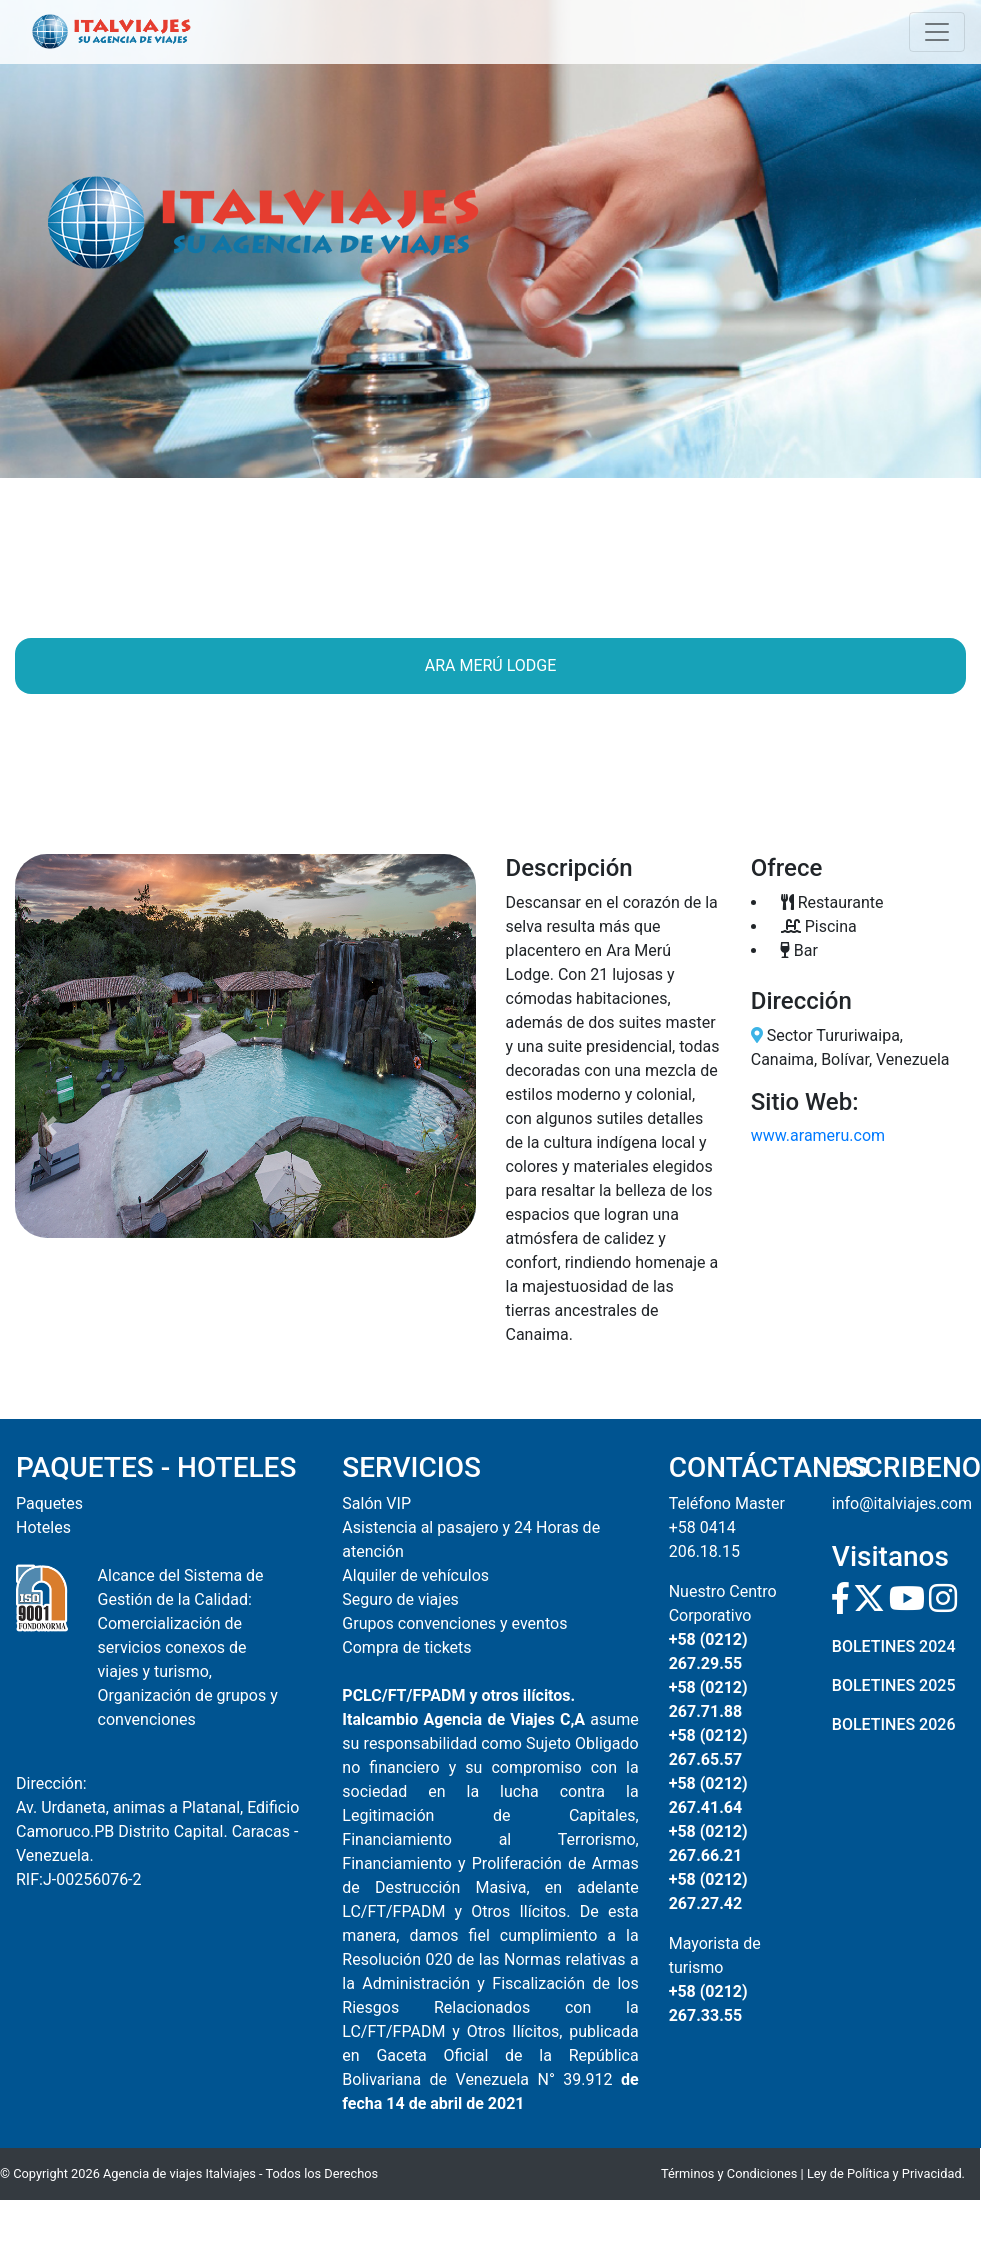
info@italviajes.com (902, 1503)
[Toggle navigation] (937, 32)
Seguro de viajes (400, 1599)
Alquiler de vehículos (415, 1575)
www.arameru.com (818, 1135)
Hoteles (43, 1527)
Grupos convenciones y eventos (454, 1623)
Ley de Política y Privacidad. (886, 2173)
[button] (49, 1046)
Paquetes (49, 1503)
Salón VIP (376, 1503)
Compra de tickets (406, 1647)
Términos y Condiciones (729, 2173)
